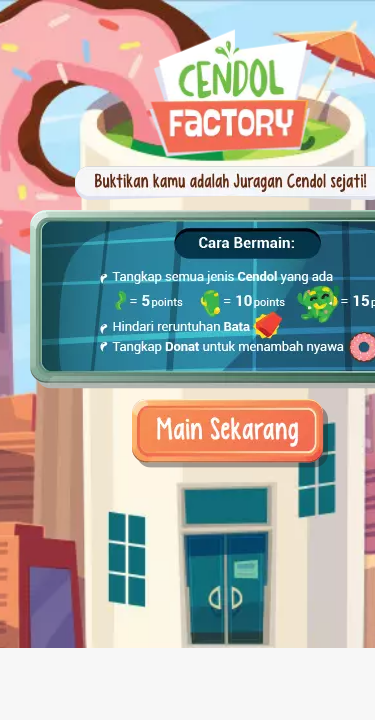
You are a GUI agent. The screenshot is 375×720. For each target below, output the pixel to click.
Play (188, 414)
